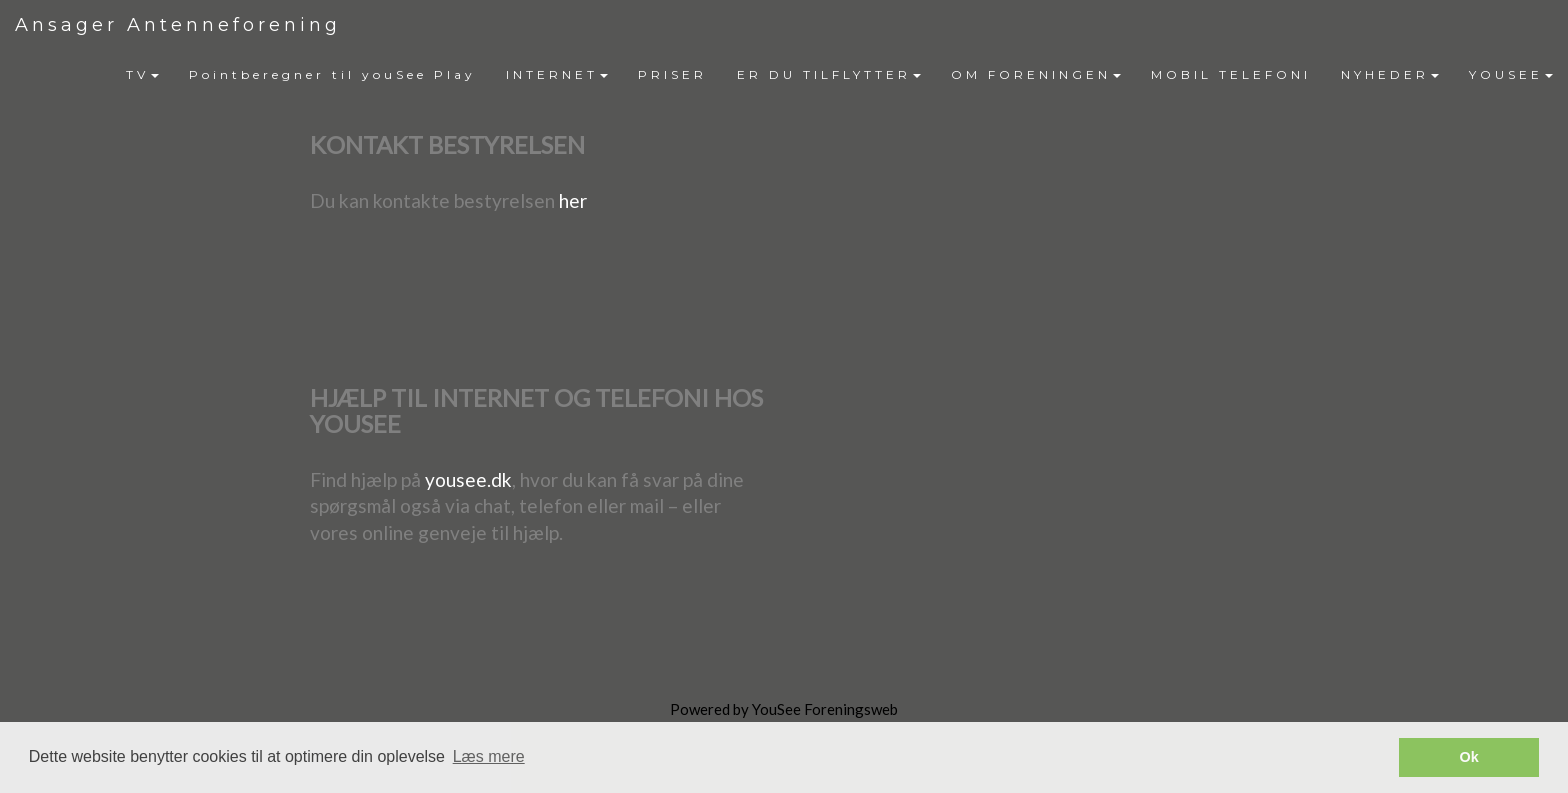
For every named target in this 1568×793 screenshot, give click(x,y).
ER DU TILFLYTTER (829, 74)
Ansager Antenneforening (178, 25)
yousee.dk (468, 479)
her (573, 200)
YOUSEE (1511, 74)
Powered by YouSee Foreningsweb (784, 709)
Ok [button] (1469, 757)
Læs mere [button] (489, 756)
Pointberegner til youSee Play (332, 74)
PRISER (672, 74)
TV (142, 74)
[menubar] (839, 75)
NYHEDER (1390, 74)
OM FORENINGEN (1036, 74)
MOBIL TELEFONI (1231, 74)
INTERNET (557, 74)
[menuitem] (142, 75)
